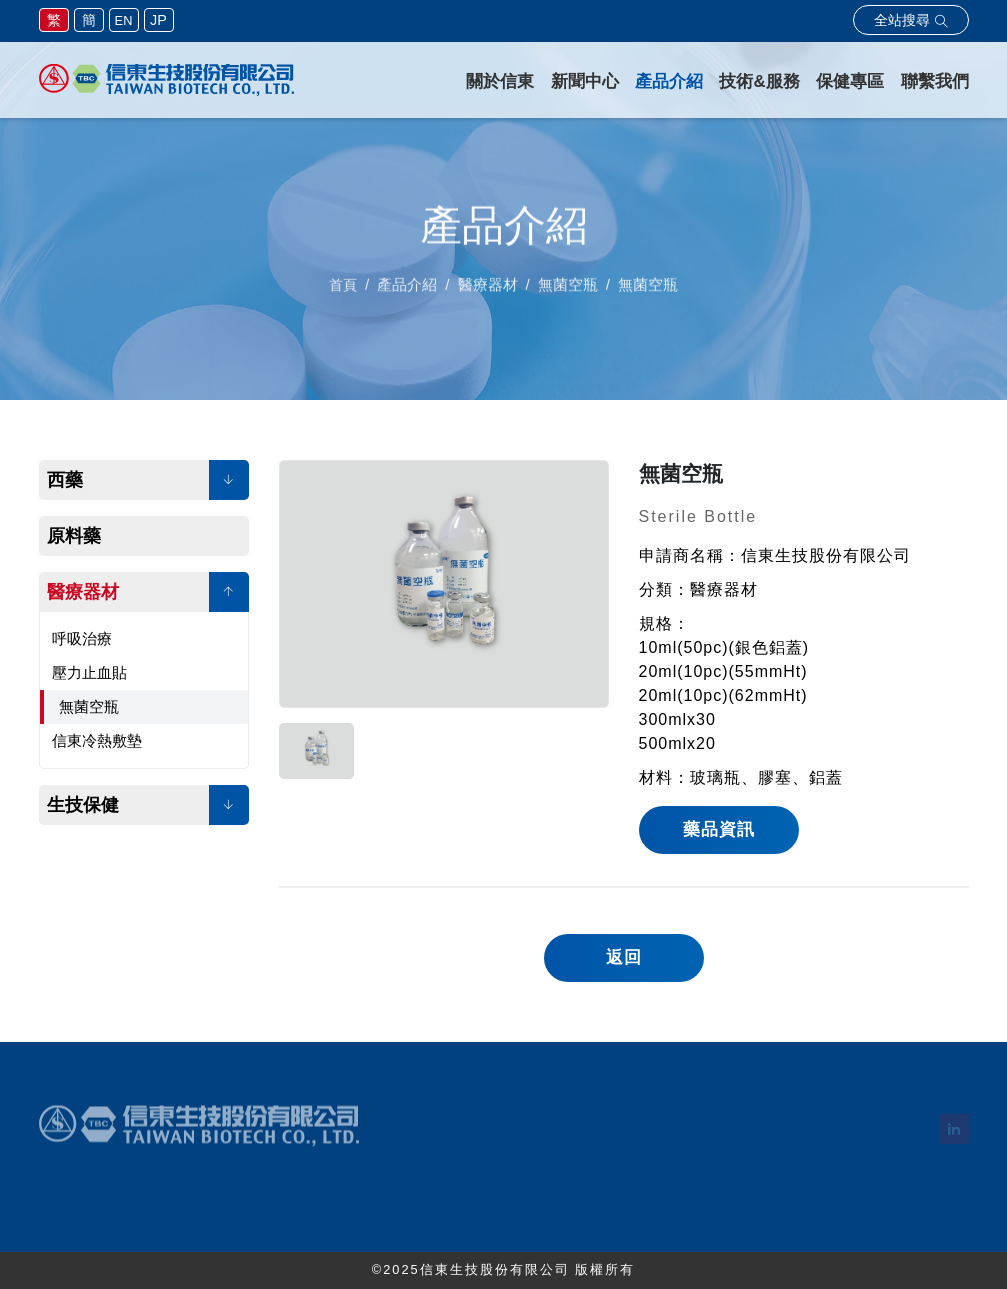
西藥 (65, 480)
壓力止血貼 (89, 672)
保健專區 (850, 81)
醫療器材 (83, 592)
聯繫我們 (935, 81)
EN (124, 20)
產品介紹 (669, 81)
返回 (624, 957)
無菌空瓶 (89, 706)
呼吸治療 (82, 638)
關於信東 (500, 81)
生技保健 (83, 805)
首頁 (343, 290)
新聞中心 (585, 81)
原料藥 (74, 536)
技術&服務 (759, 81)
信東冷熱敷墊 (97, 740)
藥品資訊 (719, 829)
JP (158, 20)
